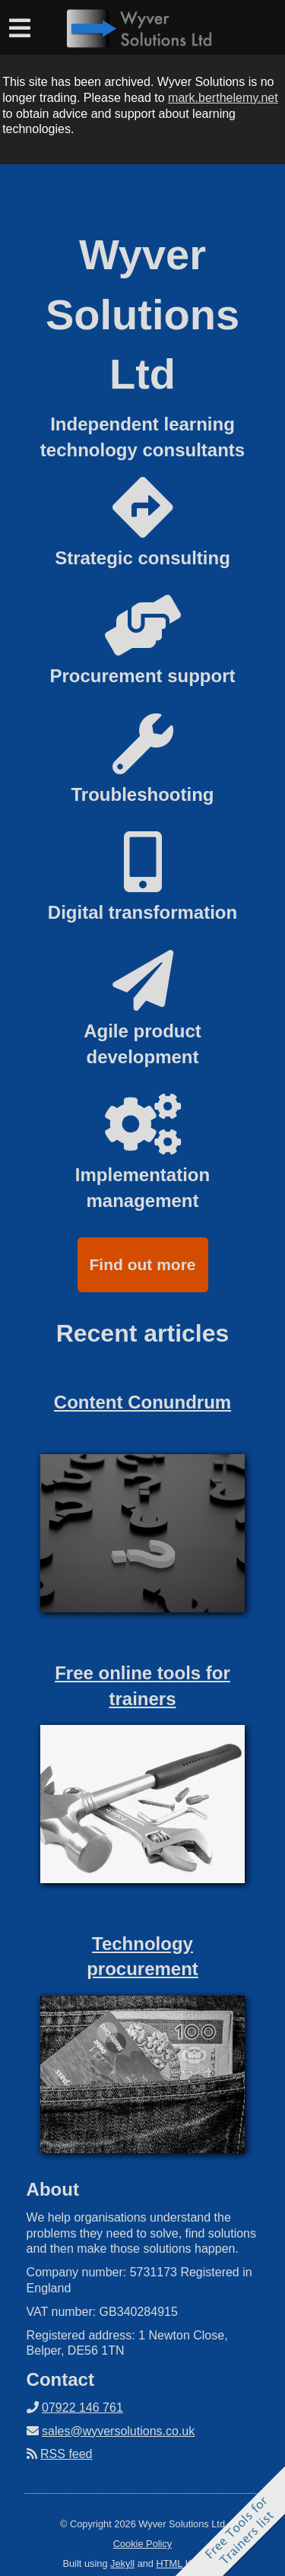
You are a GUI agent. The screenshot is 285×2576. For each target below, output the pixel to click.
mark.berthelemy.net (223, 97)
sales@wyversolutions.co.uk (118, 2431)
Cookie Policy (143, 2543)
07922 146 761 (82, 2407)
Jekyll (122, 2563)
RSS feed (66, 2453)
